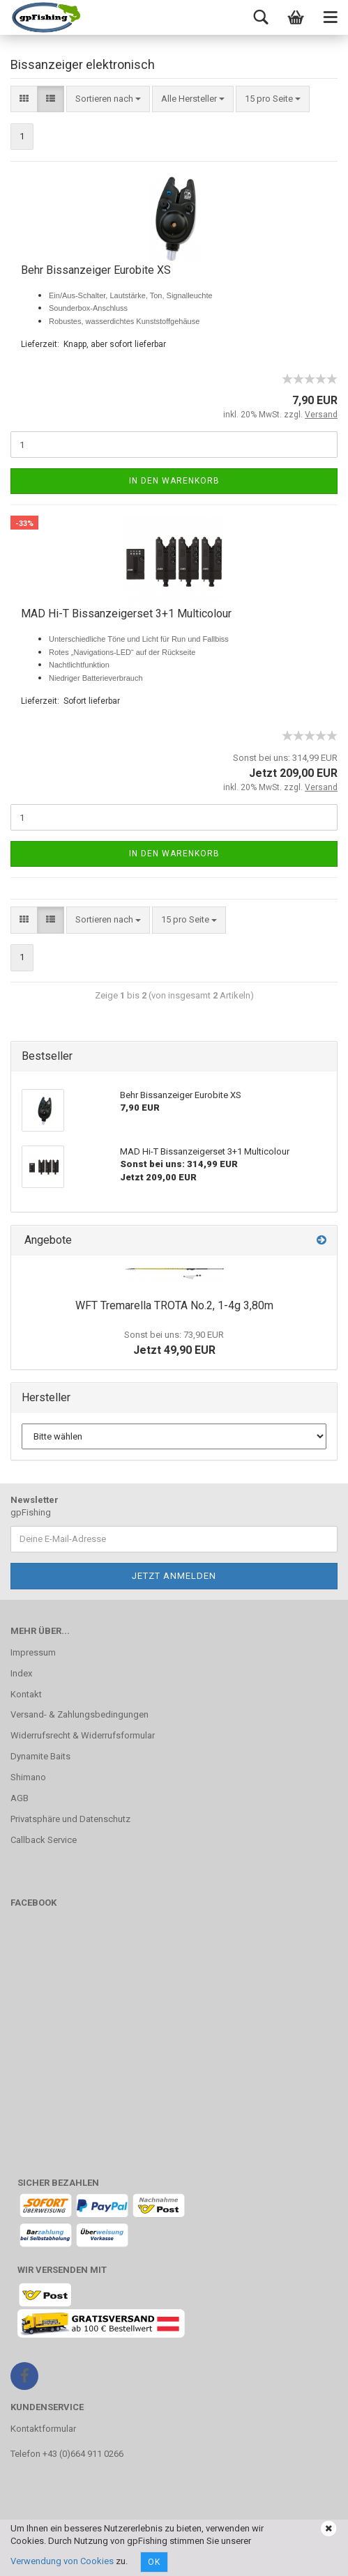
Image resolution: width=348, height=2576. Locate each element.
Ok (154, 2562)
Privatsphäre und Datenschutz (70, 1819)
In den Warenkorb (174, 481)
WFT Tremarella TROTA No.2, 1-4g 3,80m (174, 1305)
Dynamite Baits (40, 1756)
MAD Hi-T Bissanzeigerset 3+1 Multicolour (126, 613)
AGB (19, 1798)
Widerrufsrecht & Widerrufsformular (82, 1735)
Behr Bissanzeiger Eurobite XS (96, 270)
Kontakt (26, 1694)
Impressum (33, 1652)
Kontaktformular (43, 2428)
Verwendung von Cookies (62, 2561)
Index (21, 1673)
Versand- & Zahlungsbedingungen (79, 1714)
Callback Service (43, 1840)
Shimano (28, 1777)
